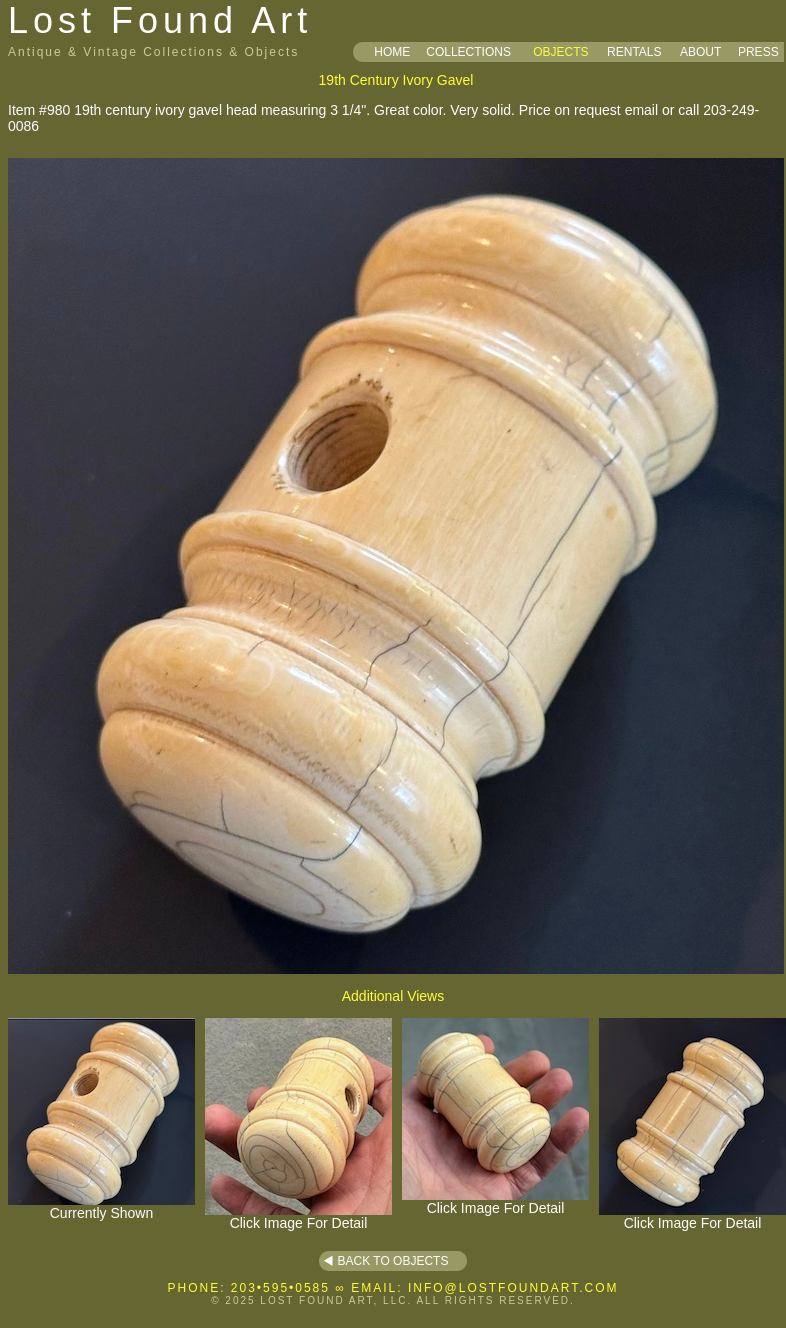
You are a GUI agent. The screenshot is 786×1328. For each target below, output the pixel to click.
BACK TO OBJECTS (393, 1261)
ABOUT (700, 52)
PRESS (758, 52)
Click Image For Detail (298, 1216)
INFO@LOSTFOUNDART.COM (513, 1288)
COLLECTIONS (468, 52)
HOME (392, 52)
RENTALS (634, 52)
